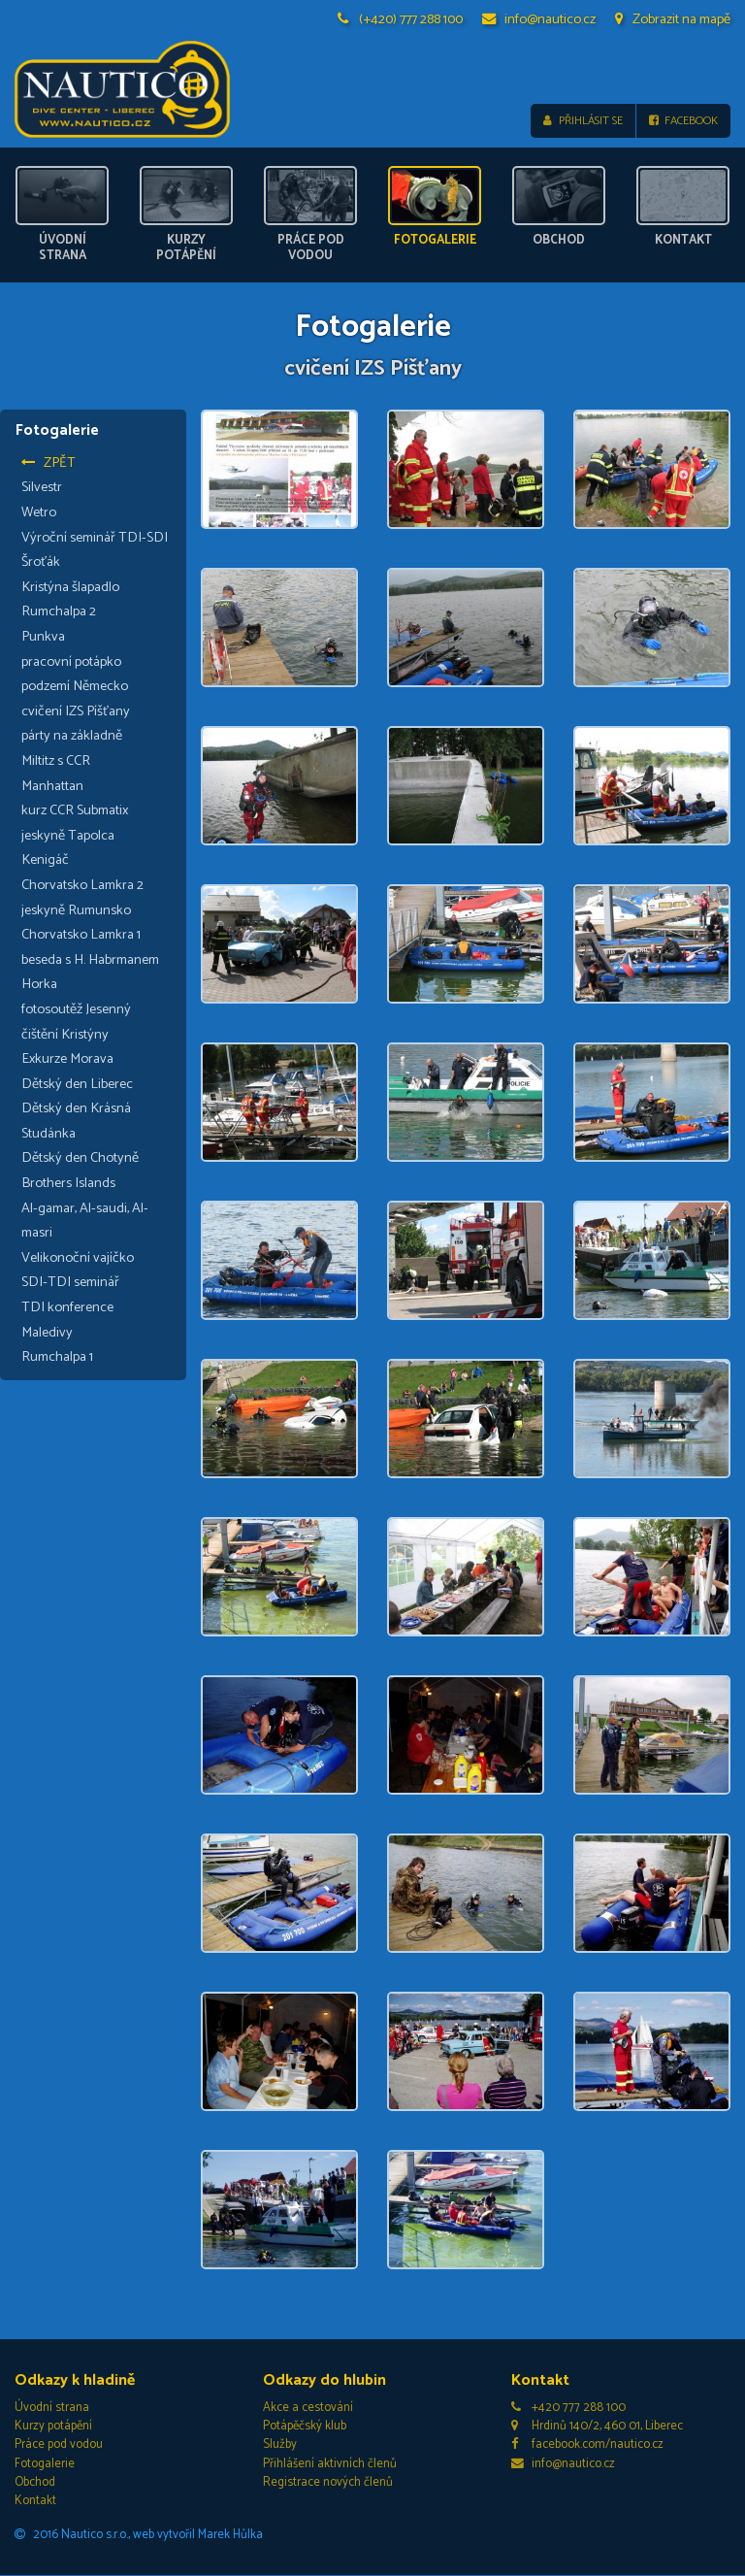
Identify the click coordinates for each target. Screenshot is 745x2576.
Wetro (38, 512)
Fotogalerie (45, 2464)
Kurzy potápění (53, 2427)
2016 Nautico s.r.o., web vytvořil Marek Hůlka (139, 2535)
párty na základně (71, 736)
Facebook (683, 121)
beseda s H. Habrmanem (90, 960)
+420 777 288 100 (568, 2407)
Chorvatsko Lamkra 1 (81, 934)
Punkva (43, 636)
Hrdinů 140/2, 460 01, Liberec (597, 2427)
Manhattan (52, 786)
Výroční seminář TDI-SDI (94, 537)
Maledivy (47, 1332)
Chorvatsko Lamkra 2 (82, 885)
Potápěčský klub (304, 2427)
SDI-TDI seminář (70, 1283)
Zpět (48, 463)
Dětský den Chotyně (80, 1159)
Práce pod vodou (59, 2445)
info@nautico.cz (539, 19)
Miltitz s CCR (55, 761)
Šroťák (40, 563)
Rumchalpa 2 (58, 612)
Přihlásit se (582, 121)
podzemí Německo (74, 686)
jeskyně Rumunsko (76, 910)
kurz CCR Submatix (74, 810)
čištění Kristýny (65, 1034)
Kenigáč (45, 861)
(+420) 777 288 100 (401, 19)
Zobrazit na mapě (672, 19)
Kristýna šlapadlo (70, 587)
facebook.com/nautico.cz (587, 2445)
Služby (280, 2445)
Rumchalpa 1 (57, 1358)
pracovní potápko (71, 662)
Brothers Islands (68, 1183)
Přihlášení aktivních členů (330, 2464)
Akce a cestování (308, 2407)
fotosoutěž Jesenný (76, 1009)
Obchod (35, 2482)
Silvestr (41, 488)
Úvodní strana (52, 2407)
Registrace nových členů (328, 2482)
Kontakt (35, 2501)
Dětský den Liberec (77, 1084)
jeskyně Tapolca (67, 835)
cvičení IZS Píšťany (75, 711)
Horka (39, 985)
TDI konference (67, 1307)
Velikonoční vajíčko (77, 1258)
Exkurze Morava (67, 1059)
